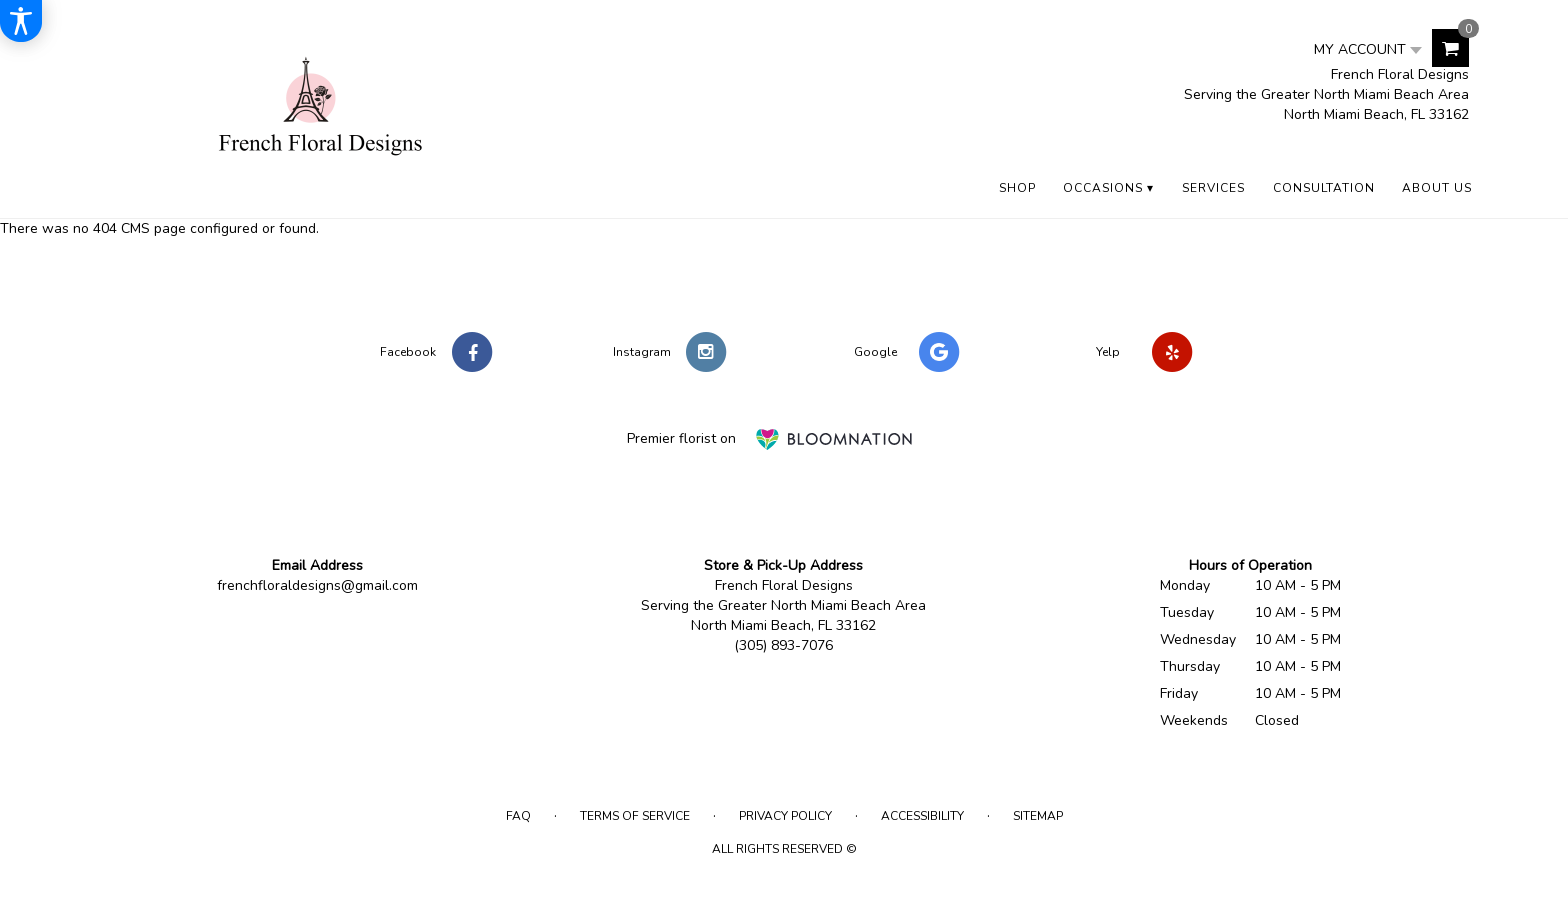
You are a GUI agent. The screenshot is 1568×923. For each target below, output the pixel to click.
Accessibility (922, 816)
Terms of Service (635, 816)
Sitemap (1038, 816)
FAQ (518, 816)
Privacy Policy (785, 816)
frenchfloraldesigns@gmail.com (317, 585)
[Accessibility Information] (21, 21)
